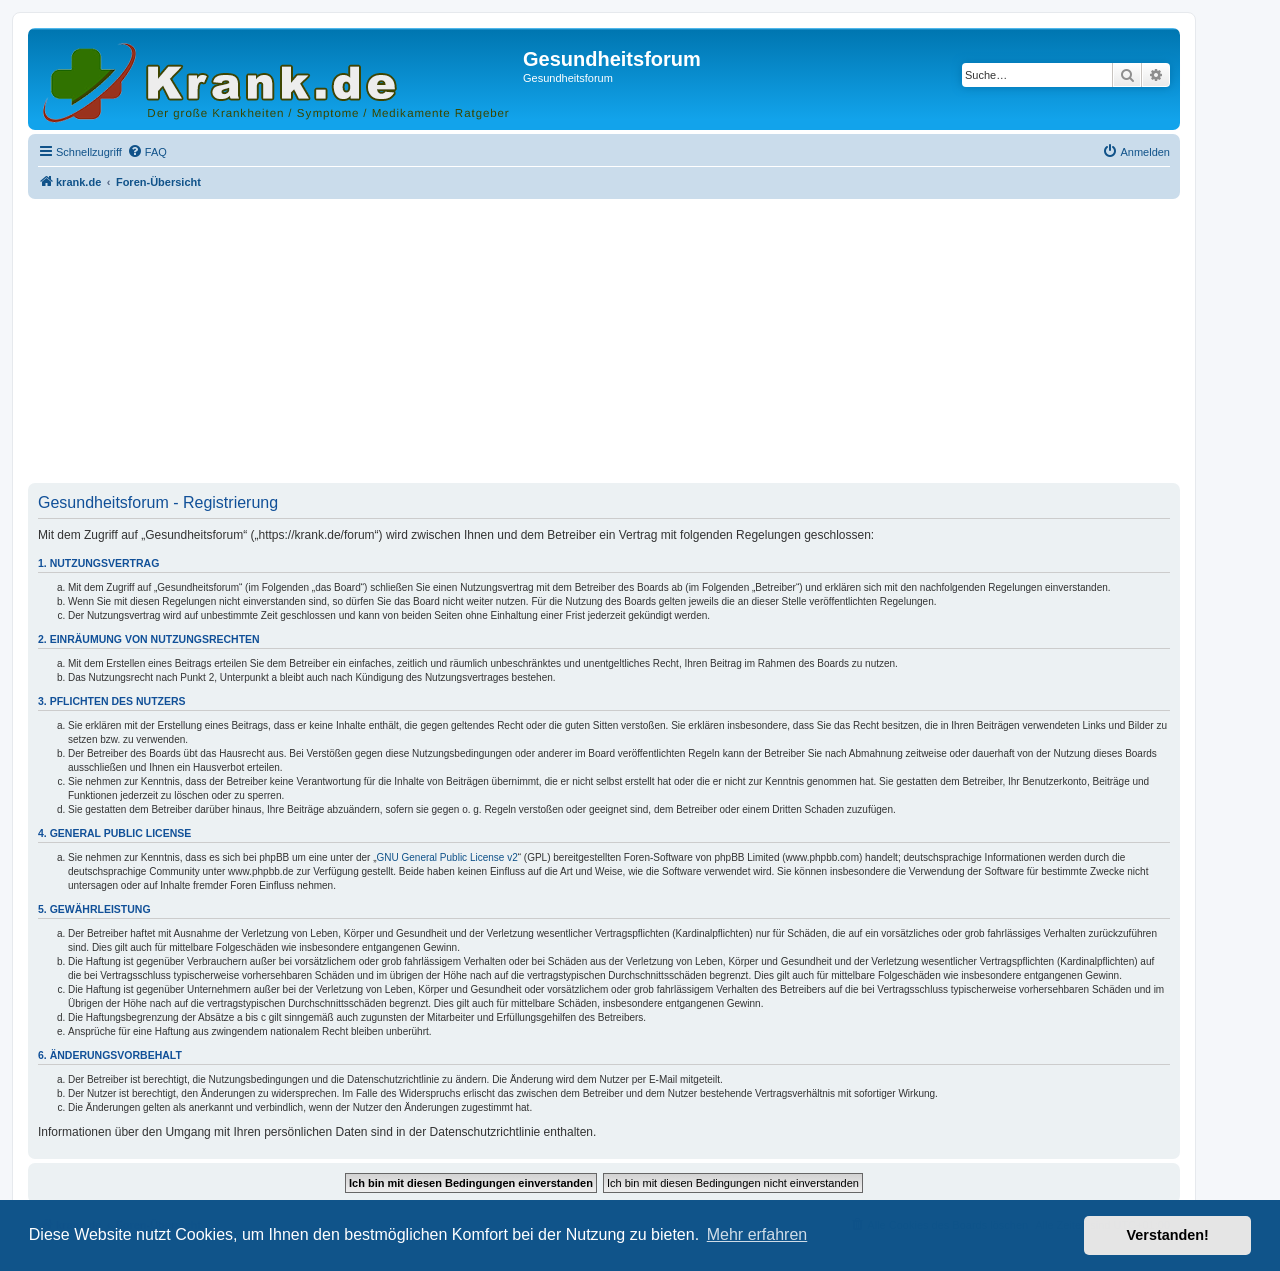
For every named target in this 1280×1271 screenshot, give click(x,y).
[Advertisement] (604, 343)
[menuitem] (147, 152)
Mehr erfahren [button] (757, 1234)
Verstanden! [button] (1168, 1235)
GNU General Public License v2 (447, 857)
